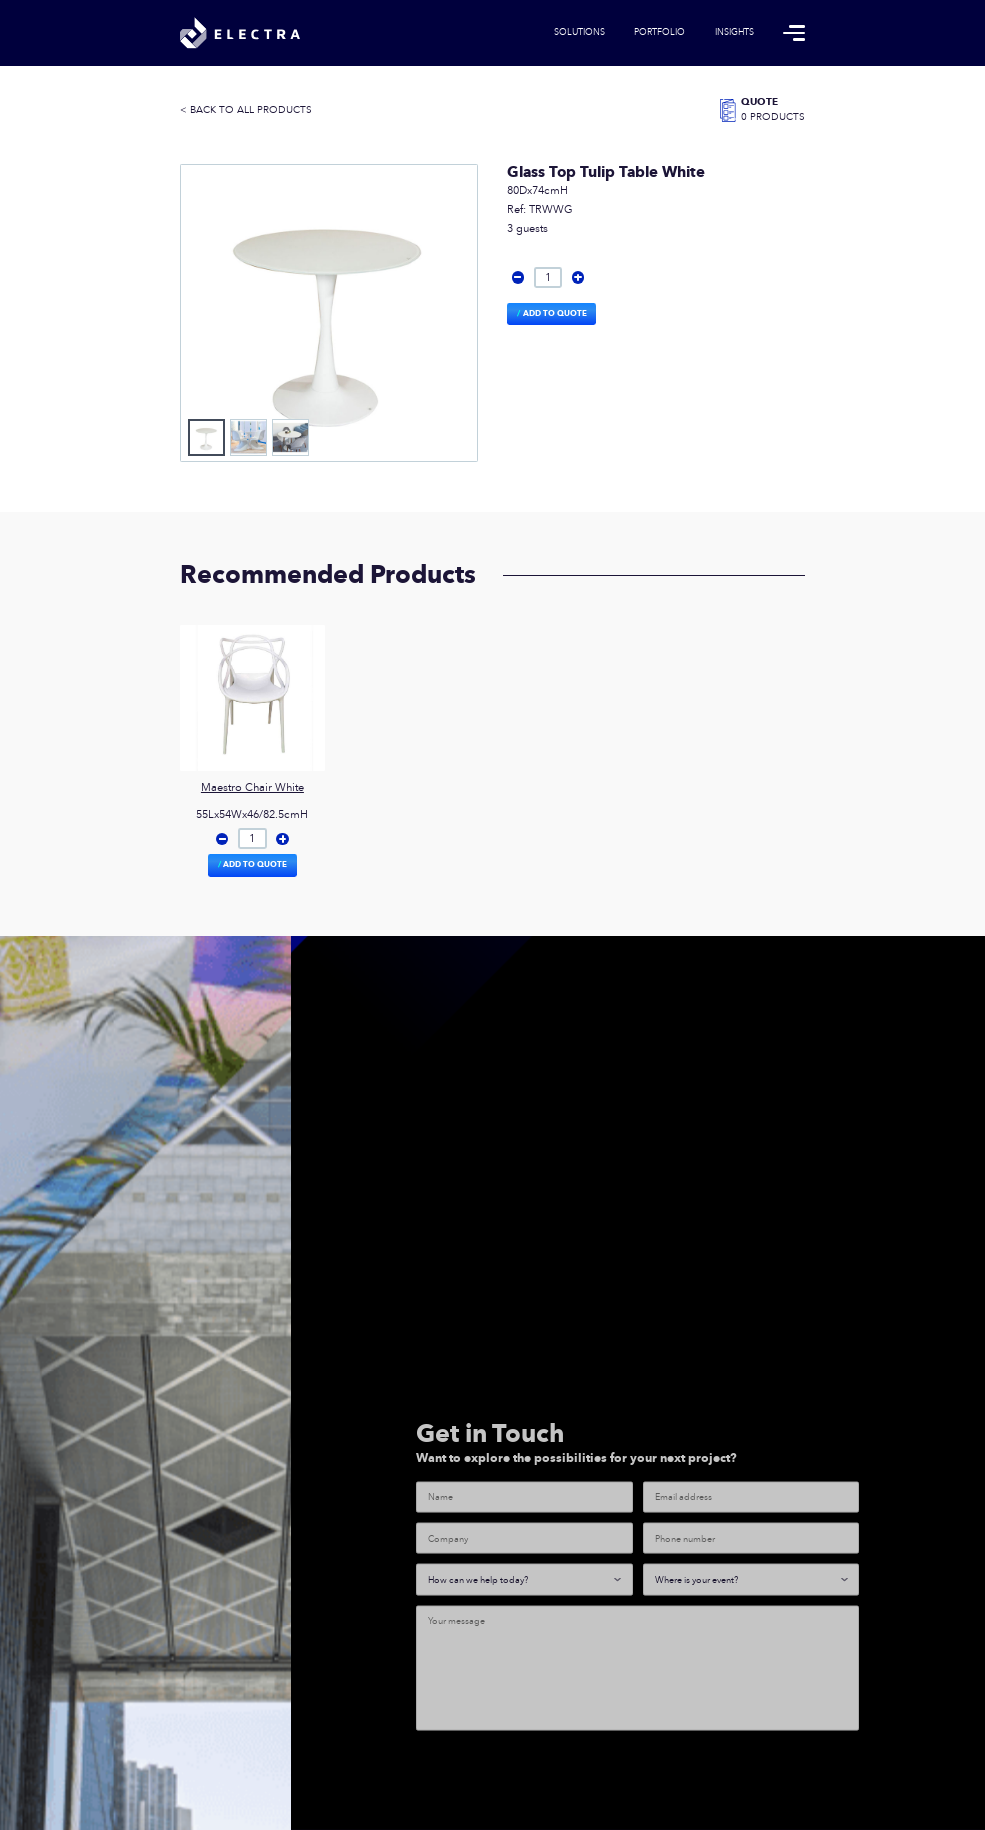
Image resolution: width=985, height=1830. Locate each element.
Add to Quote (555, 313)
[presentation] (568, 1789)
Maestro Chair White (252, 787)
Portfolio (659, 33)
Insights (734, 33)
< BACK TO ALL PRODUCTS (246, 110)
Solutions (579, 33)
